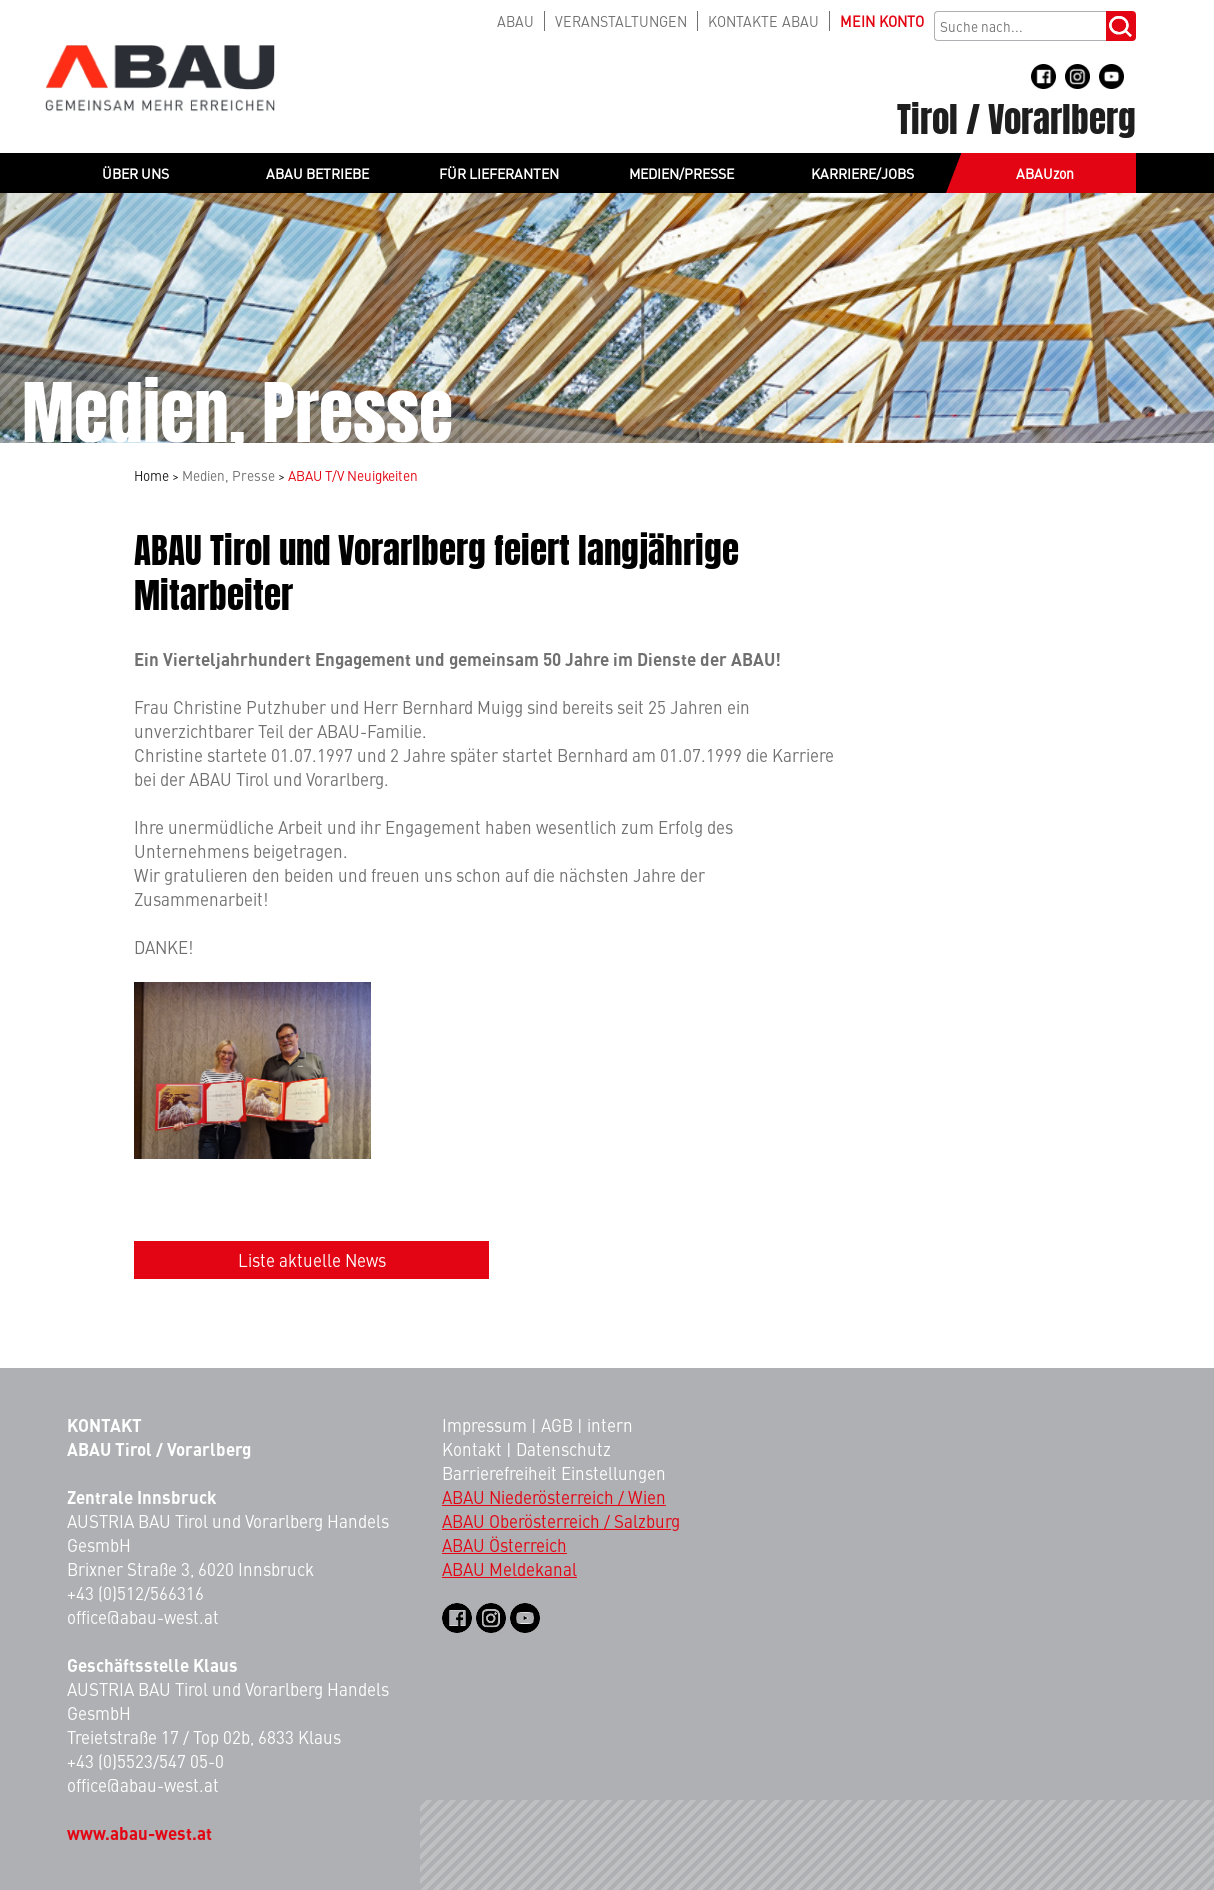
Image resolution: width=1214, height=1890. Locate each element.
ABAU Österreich (504, 1545)
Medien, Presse (228, 475)
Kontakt (472, 1449)
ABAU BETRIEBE (317, 173)
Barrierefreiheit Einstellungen (554, 1473)
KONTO (882, 21)
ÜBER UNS (135, 173)
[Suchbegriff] (1019, 26)
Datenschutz (563, 1449)
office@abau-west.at (143, 1617)
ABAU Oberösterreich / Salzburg (561, 1521)
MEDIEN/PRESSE (681, 173)
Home (151, 475)
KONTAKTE (763, 21)
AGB (557, 1425)
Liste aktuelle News (312, 1260)
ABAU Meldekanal (509, 1569)
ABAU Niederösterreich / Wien (554, 1497)
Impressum (484, 1425)
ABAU (515, 21)
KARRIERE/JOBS (862, 173)
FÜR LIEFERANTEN (499, 173)
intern (610, 1425)
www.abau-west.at (139, 1833)
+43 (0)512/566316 (135, 1593)
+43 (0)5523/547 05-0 (145, 1761)
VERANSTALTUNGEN (621, 21)
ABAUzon (1045, 173)
